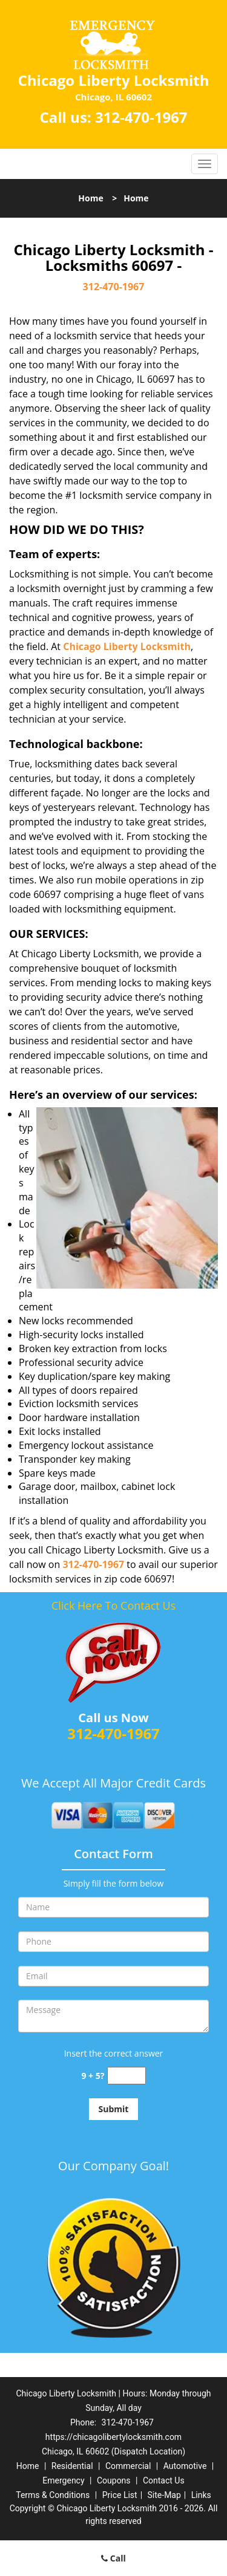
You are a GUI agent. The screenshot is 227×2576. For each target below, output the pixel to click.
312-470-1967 (141, 117)
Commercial (128, 2466)
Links (201, 2495)
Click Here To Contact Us (113, 1605)
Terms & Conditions (53, 2495)
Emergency (63, 2480)
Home (90, 198)
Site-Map (164, 2495)
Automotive (185, 2466)
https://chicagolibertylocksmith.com (113, 2437)
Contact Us (164, 2480)
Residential (72, 2466)
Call (113, 2558)
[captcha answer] (126, 2075)
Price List (119, 2495)
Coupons (114, 2480)
